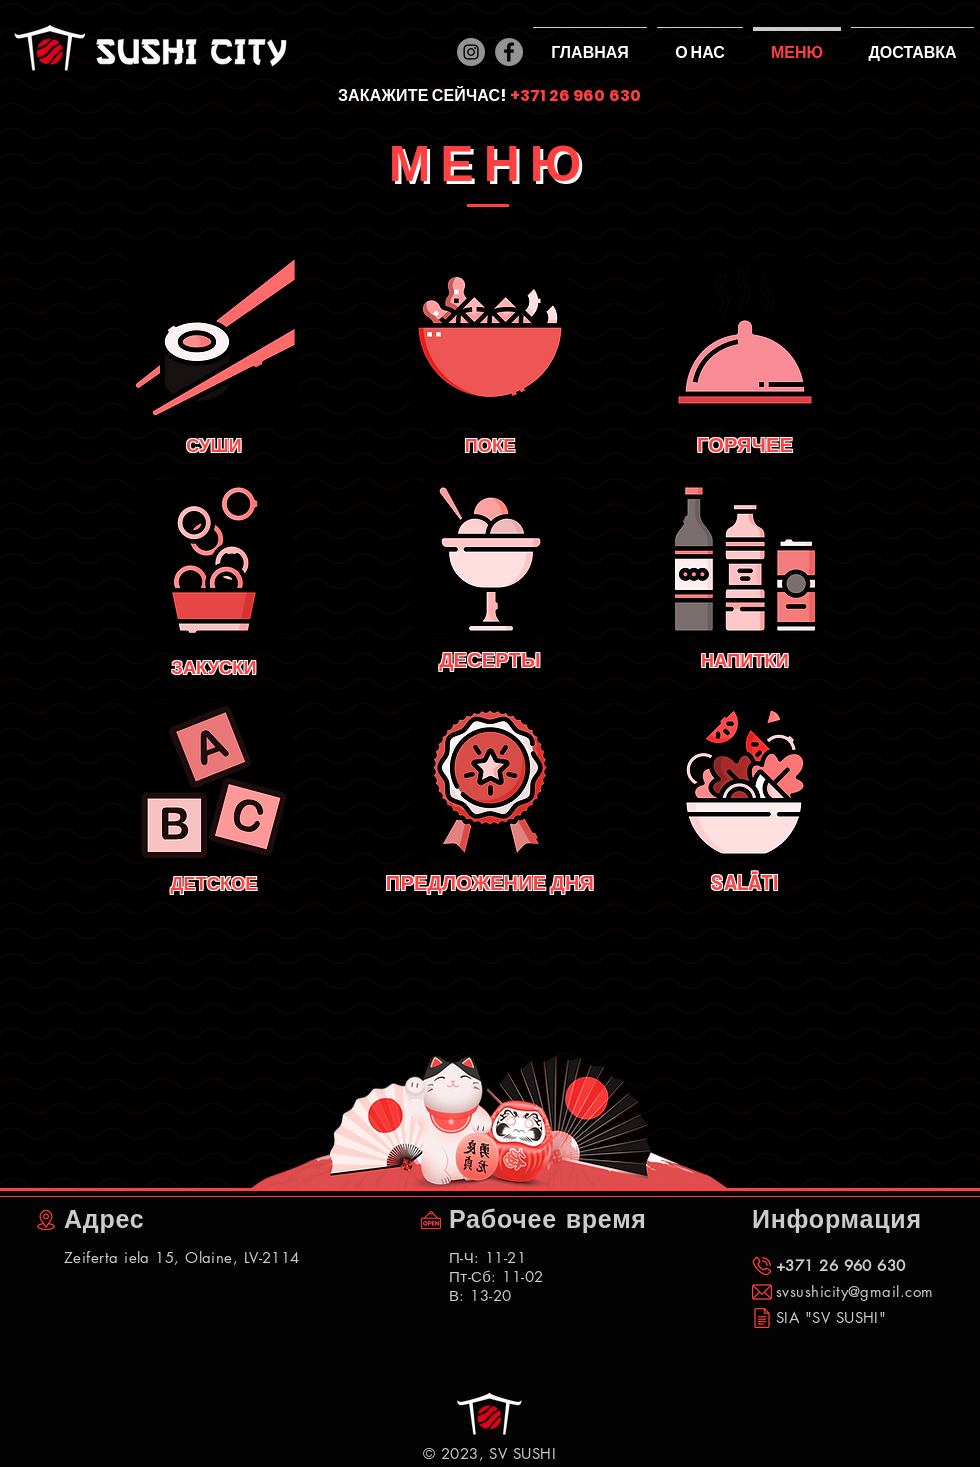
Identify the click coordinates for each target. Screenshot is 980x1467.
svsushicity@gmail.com (854, 1291)
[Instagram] (471, 52)
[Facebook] (509, 52)
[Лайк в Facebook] (67, 1447)
